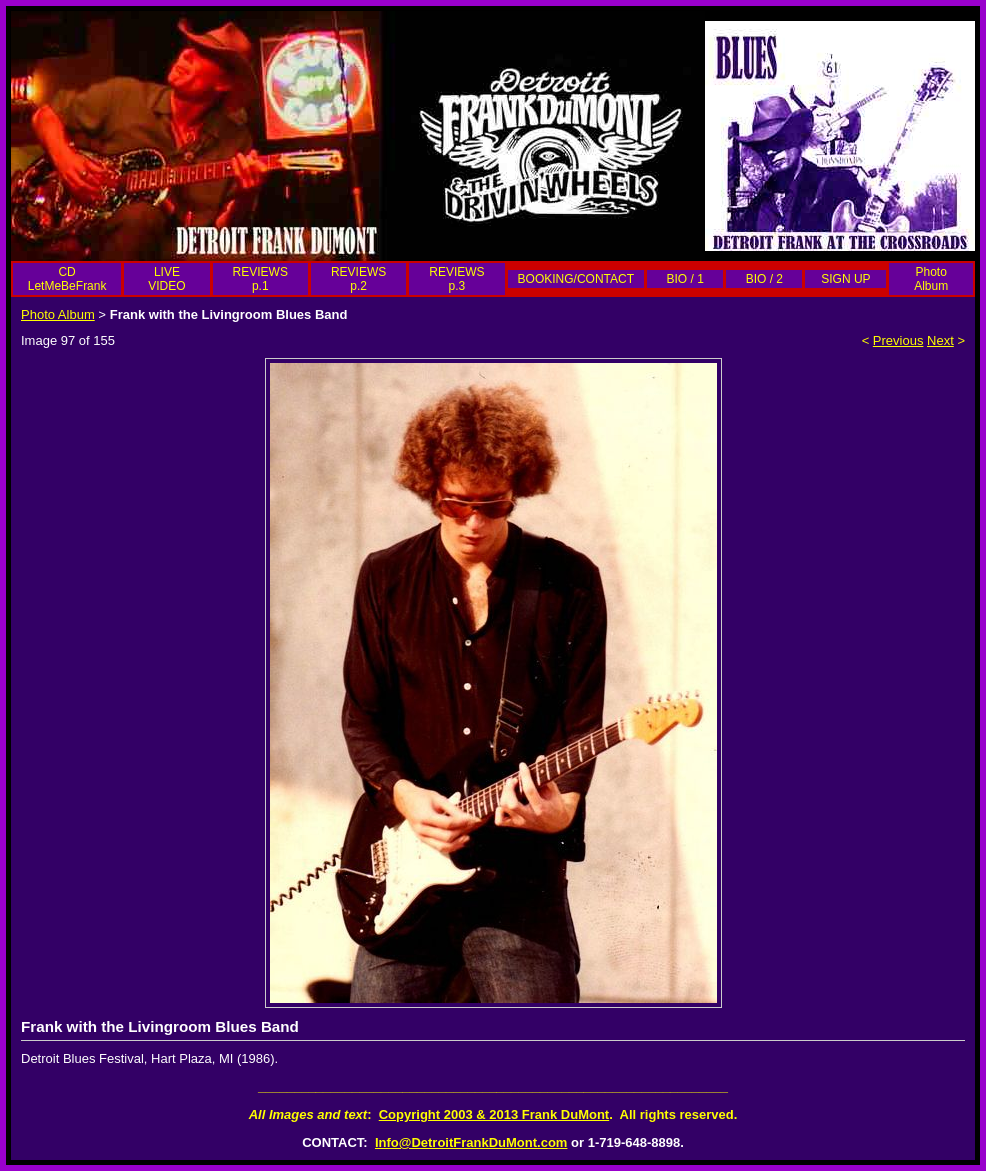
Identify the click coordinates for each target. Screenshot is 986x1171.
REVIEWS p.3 (456, 279)
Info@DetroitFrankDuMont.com (471, 1142)
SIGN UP (845, 279)
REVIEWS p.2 (358, 279)
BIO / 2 (764, 279)
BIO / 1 (684, 279)
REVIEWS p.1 (260, 279)
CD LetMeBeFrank (67, 279)
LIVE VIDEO (166, 279)
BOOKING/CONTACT (576, 279)
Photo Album (931, 279)
